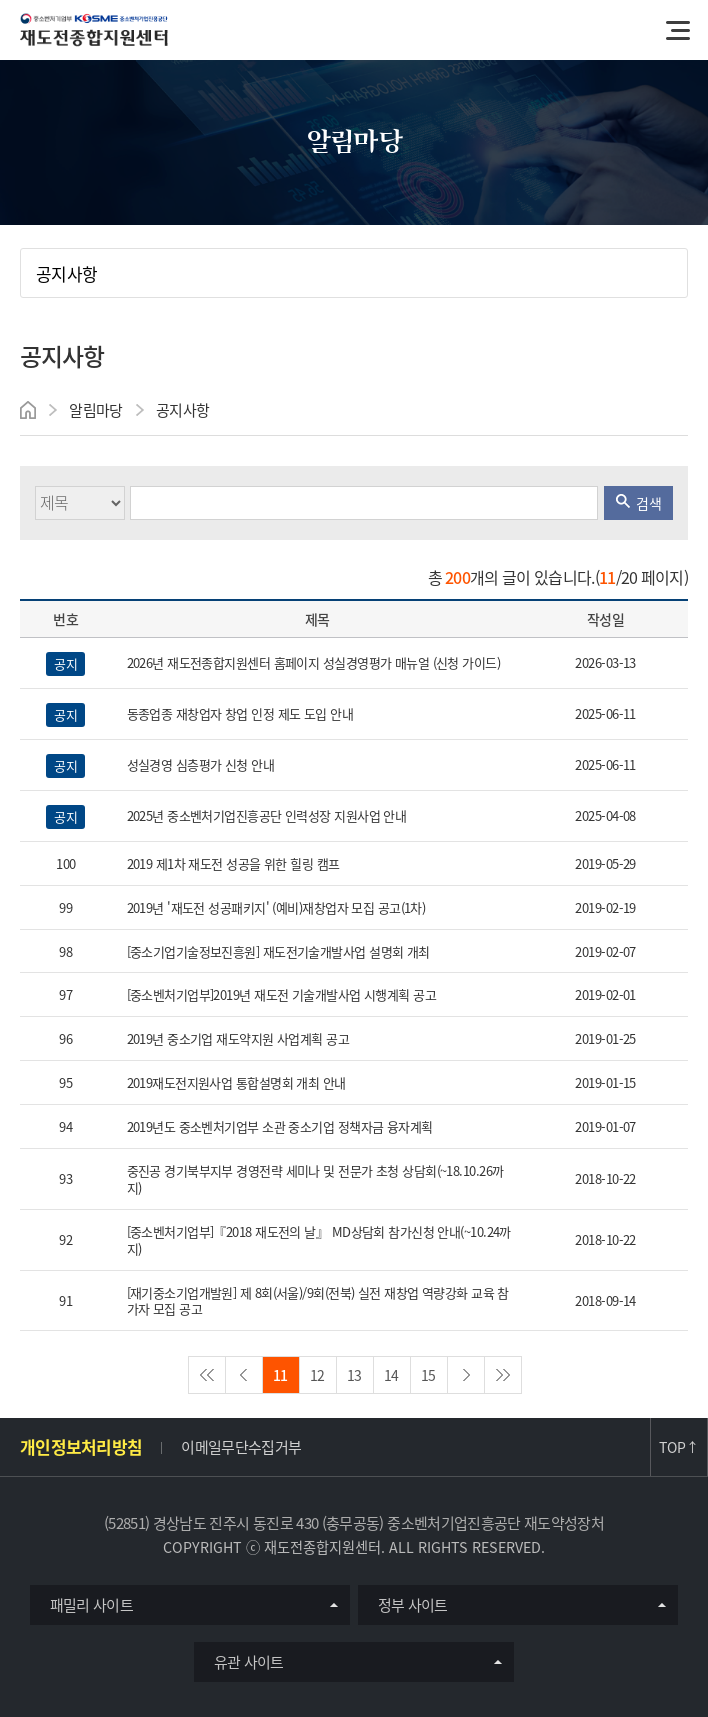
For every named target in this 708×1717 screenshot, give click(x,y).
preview (244, 1375)
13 (354, 1375)
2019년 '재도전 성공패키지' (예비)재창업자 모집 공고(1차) (276, 908)
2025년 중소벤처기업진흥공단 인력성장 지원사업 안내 (267, 816)
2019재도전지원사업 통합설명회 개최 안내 (236, 1083)
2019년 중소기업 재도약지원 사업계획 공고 (238, 1039)
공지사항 (66, 273)
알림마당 (95, 410)
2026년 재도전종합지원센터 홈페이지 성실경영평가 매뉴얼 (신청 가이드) (314, 663)
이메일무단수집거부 (241, 1447)
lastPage (503, 1375)
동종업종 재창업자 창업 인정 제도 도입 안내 (240, 714)
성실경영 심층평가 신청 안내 (201, 765)
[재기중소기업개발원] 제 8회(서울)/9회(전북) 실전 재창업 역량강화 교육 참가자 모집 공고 (318, 1302)
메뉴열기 (678, 30)
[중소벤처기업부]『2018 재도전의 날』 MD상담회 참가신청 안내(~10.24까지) (319, 1241)
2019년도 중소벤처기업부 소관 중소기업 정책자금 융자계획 (280, 1127)
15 (428, 1375)
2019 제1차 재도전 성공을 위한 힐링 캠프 (233, 864)
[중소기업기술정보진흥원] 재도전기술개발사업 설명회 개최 (278, 952)
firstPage (207, 1375)
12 (317, 1375)
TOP (678, 1447)
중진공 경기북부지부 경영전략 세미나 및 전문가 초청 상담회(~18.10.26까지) (315, 1180)
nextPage (466, 1375)
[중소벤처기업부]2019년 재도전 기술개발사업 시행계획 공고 (282, 995)
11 (280, 1375)
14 (391, 1375)
